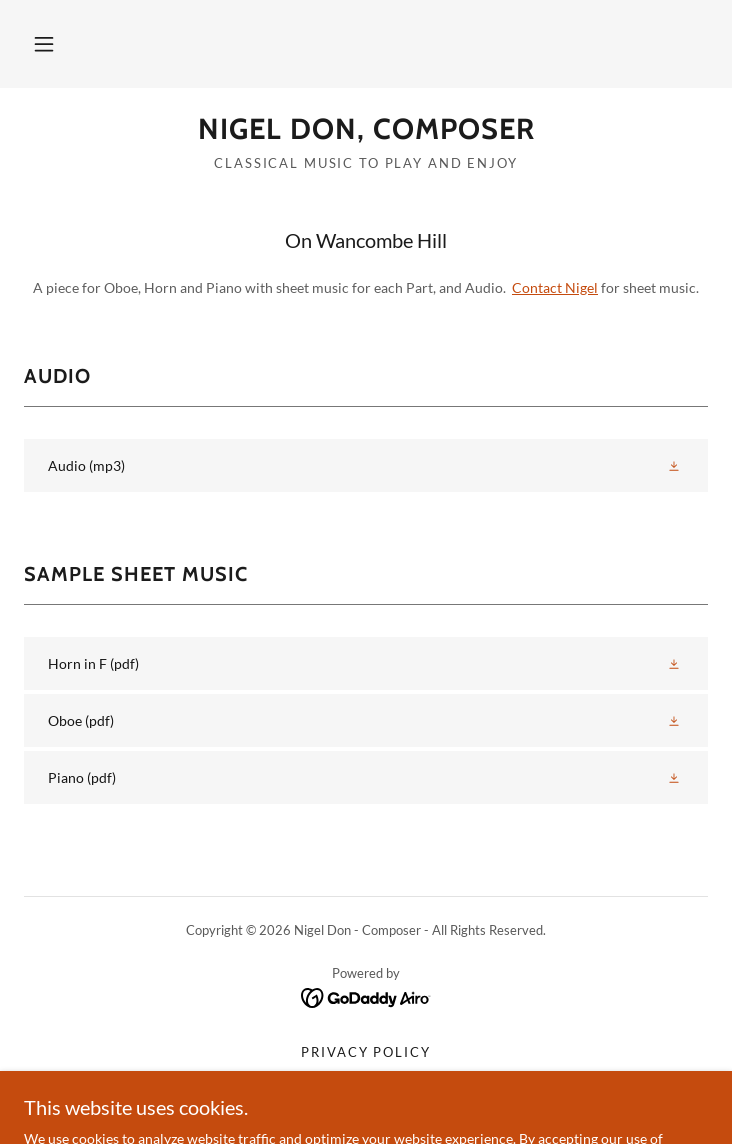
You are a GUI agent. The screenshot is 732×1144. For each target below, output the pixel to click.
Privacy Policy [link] (365, 1052)
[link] (366, 129)
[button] (44, 44)
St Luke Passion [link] (366, 1100)
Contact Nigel (555, 287)
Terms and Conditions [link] (365, 1076)
